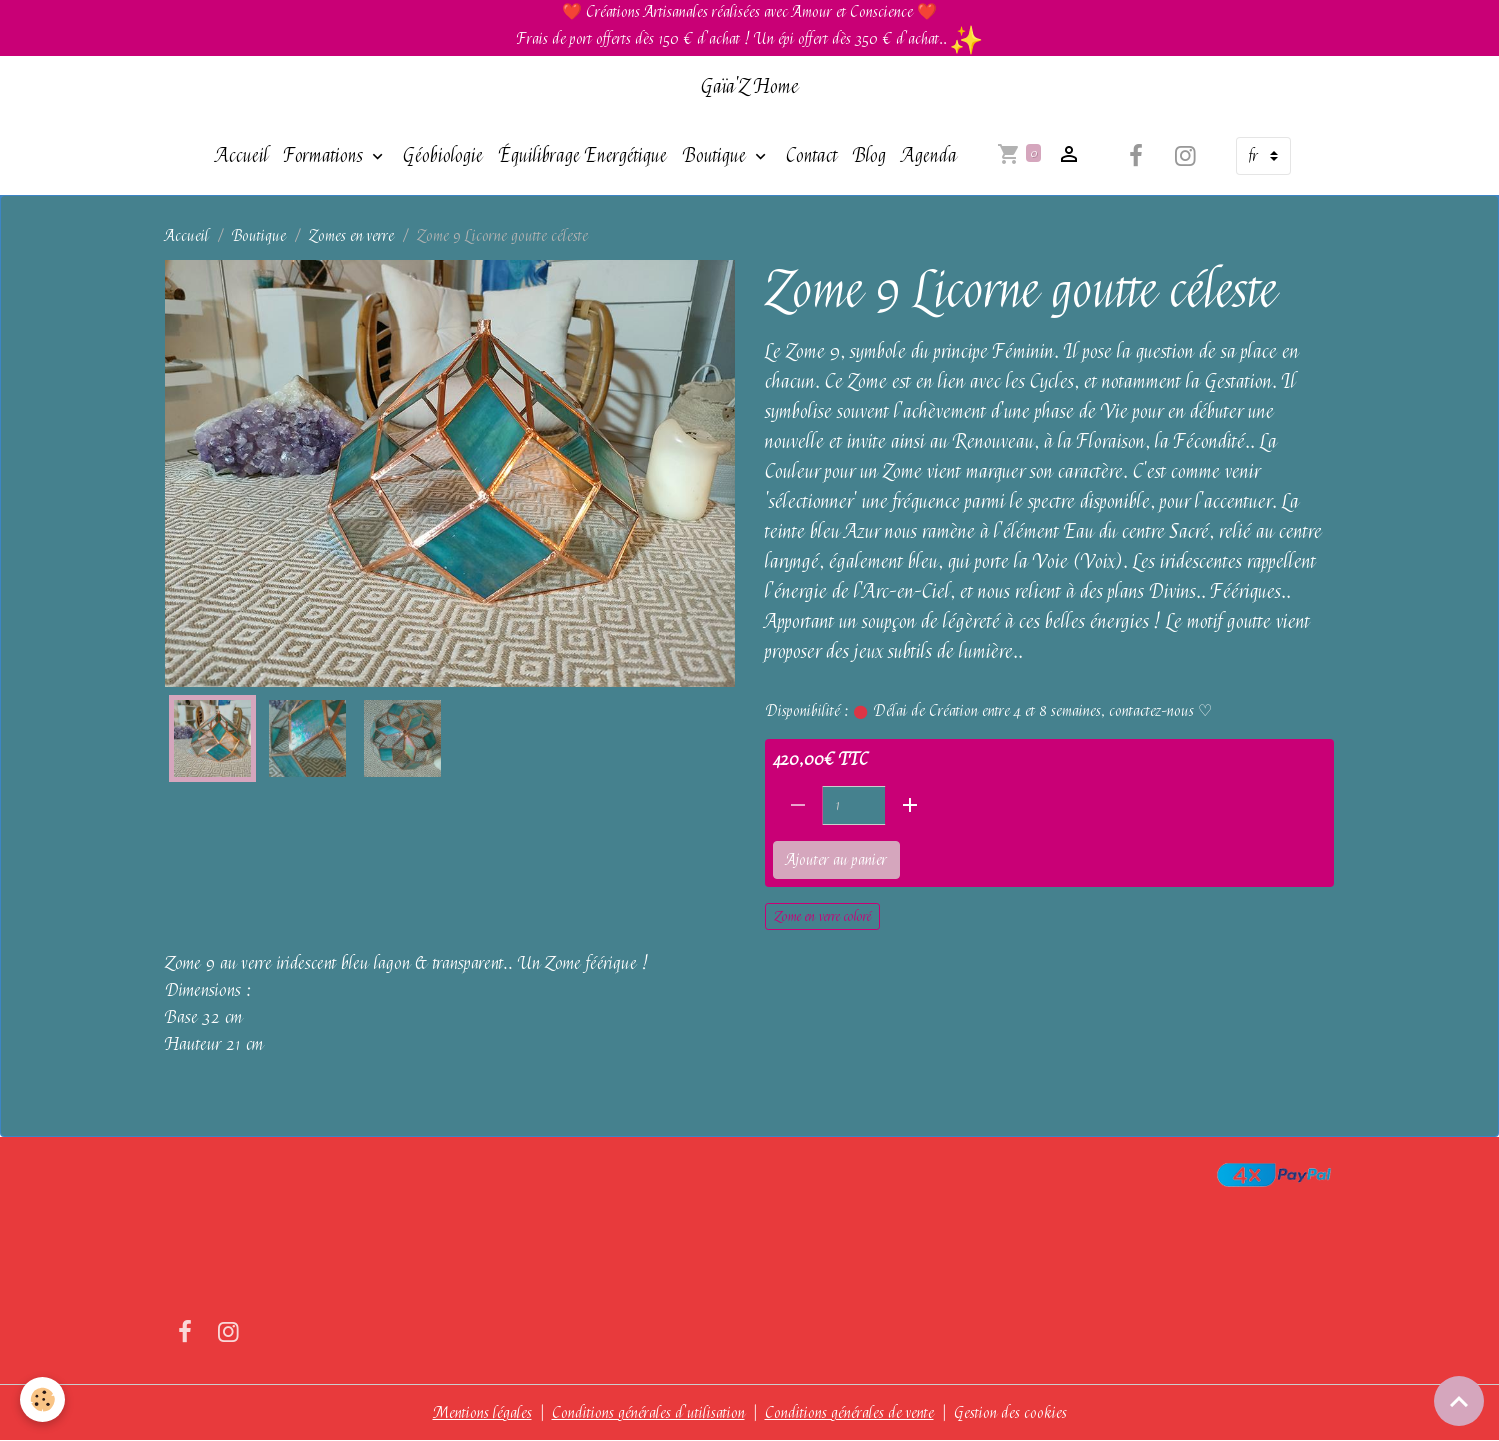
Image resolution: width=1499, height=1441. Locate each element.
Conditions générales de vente (849, 1413)
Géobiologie (443, 155)
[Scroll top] (1459, 1401)
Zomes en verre (351, 236)
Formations (326, 155)
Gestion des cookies (1010, 1413)
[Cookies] (42, 1399)
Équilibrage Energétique (583, 155)
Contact (811, 155)
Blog (869, 155)
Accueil (242, 155)
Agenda (929, 155)
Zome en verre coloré (822, 916)
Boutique (717, 155)
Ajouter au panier (836, 860)
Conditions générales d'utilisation (648, 1413)
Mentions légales (482, 1413)
